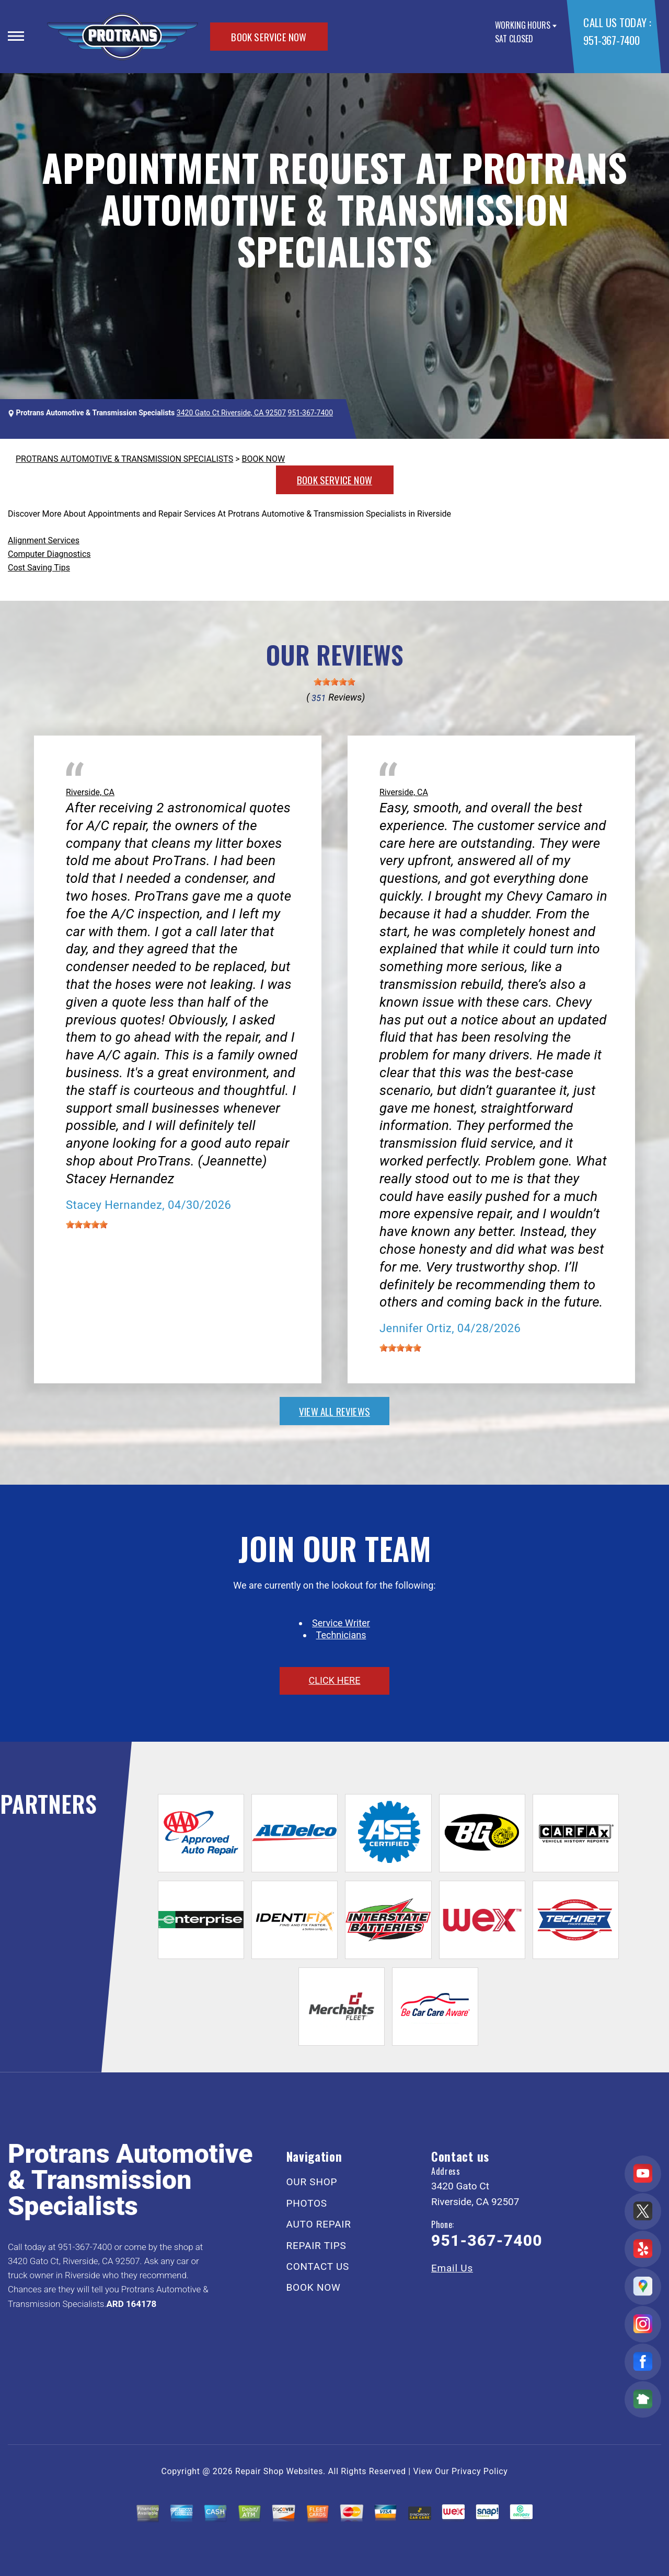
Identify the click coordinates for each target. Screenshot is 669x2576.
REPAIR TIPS (316, 2246)
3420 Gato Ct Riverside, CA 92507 (231, 413)
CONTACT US (318, 2266)
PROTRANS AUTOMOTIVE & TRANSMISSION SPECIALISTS (124, 459)
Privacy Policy (479, 2471)
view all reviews (334, 1411)
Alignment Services (43, 540)
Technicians (341, 1634)
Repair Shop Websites (279, 2471)
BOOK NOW (263, 459)
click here (334, 1680)
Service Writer (341, 1622)
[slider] (334, 682)
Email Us (452, 2268)
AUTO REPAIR (318, 2224)
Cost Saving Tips (39, 568)
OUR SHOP (312, 2182)
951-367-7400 (611, 40)
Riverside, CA (90, 792)
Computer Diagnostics (49, 554)
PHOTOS (306, 2203)
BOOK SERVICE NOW (268, 36)
